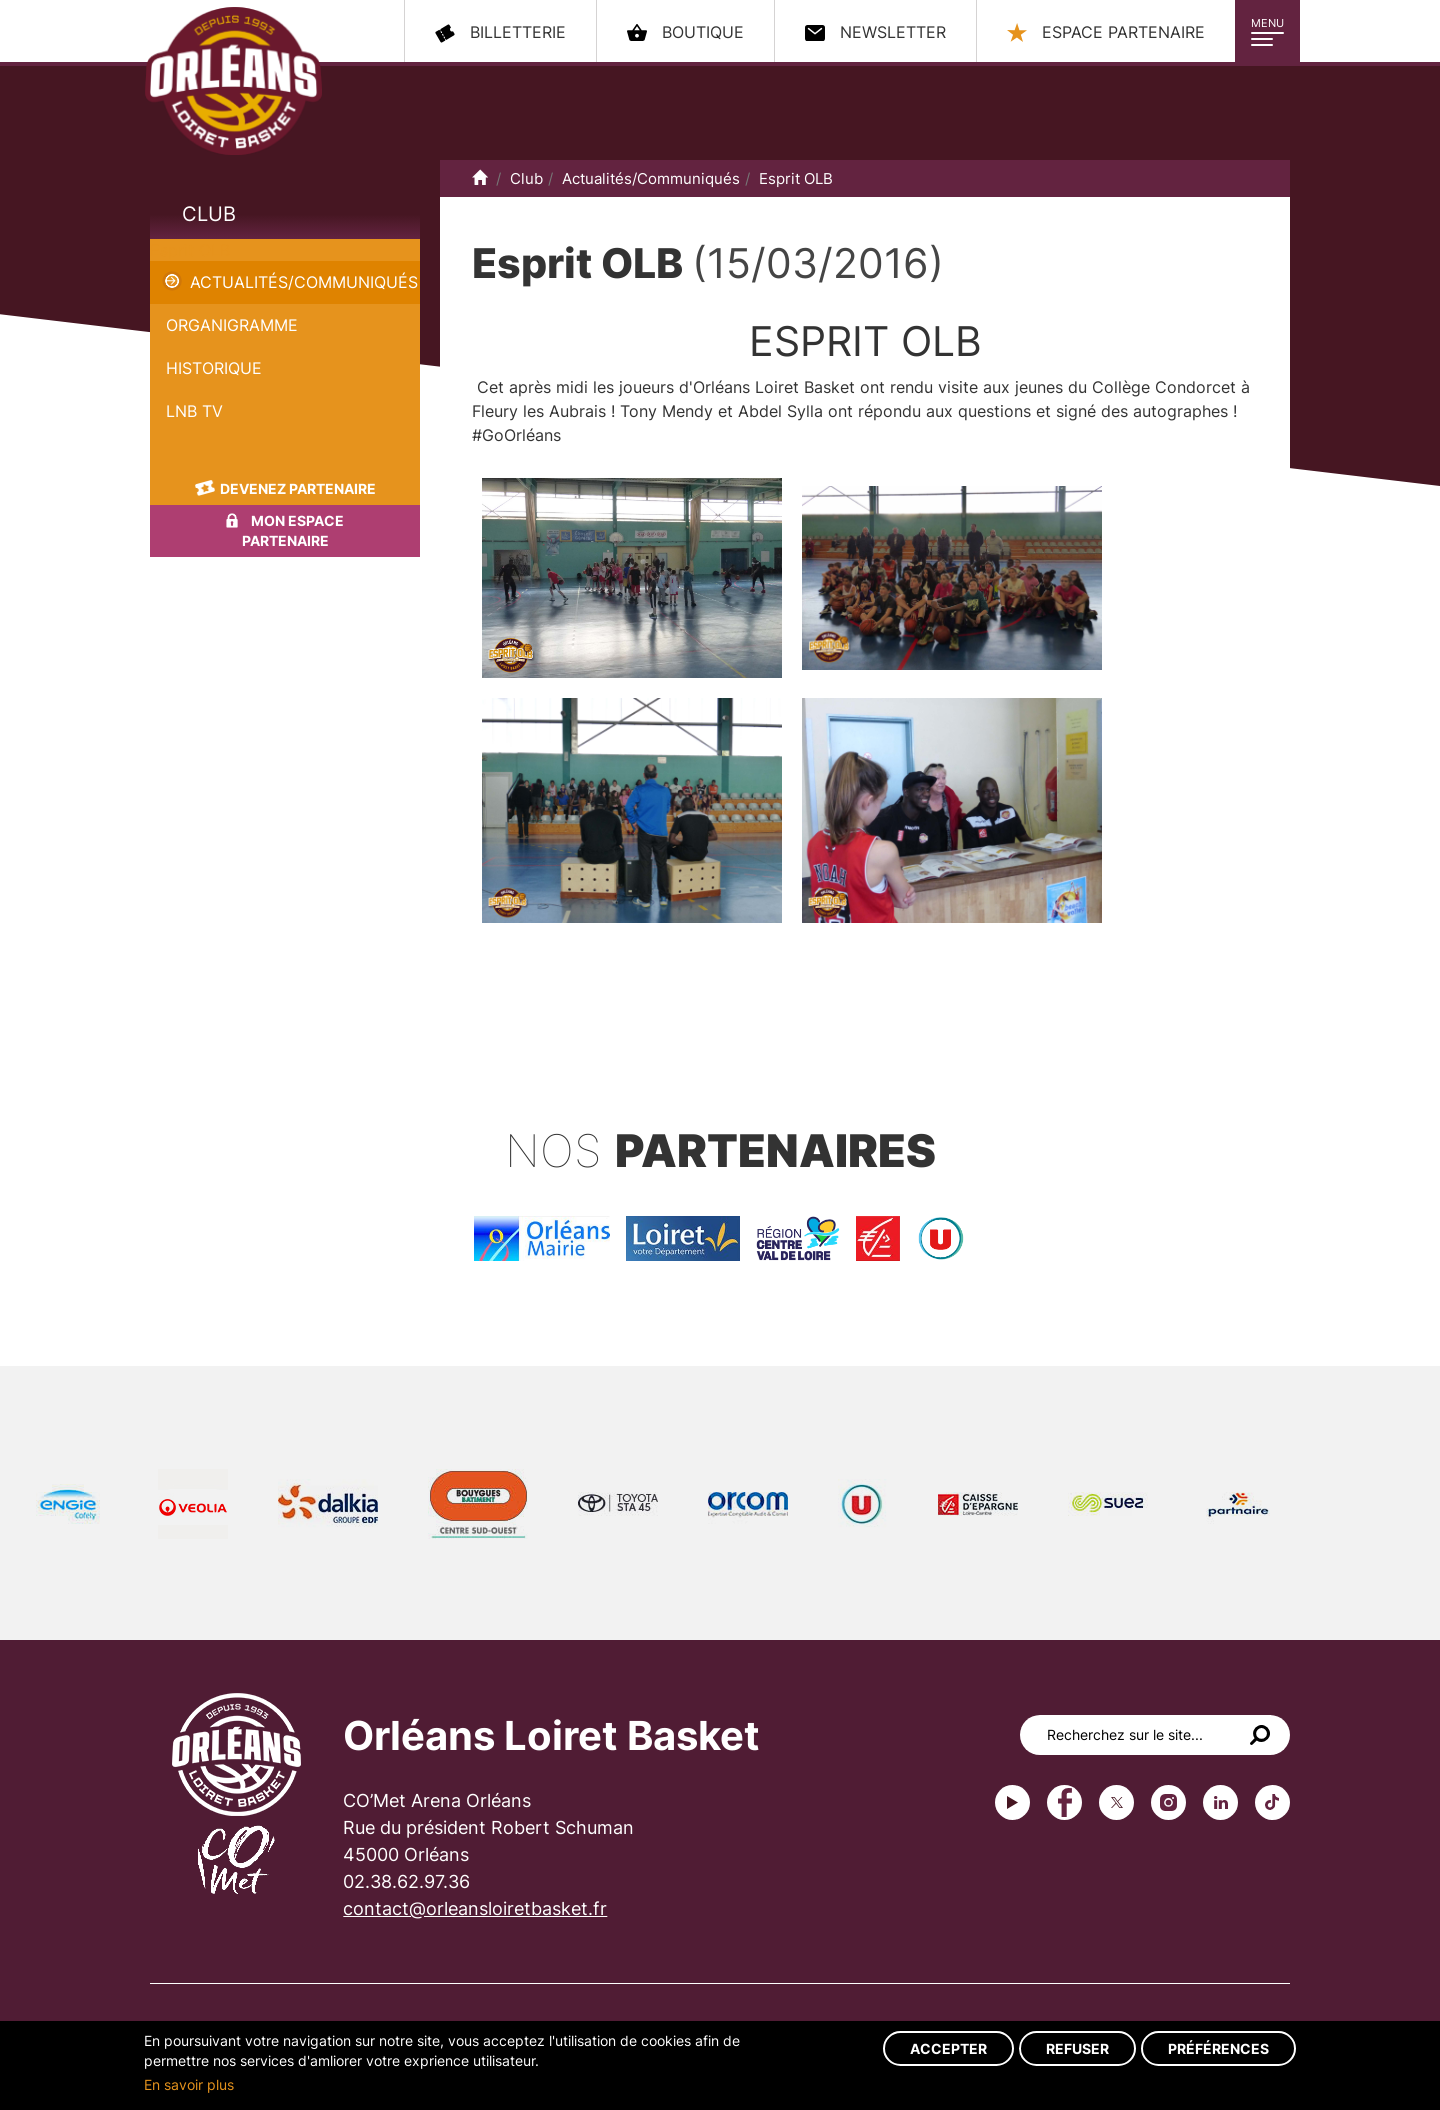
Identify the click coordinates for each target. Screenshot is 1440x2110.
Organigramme (232, 325)
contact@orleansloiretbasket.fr (475, 1908)
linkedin (1220, 1802)
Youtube (1012, 1802)
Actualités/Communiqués (304, 282)
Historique (214, 368)
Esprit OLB (190, 250)
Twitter (1116, 1802)
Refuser (1077, 2048)
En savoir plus (189, 2084)
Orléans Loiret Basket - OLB (233, 81)
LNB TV (194, 411)
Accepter (948, 2048)
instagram (1168, 1802)
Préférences (1218, 2048)
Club (209, 214)
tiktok (1272, 1802)
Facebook (1064, 1802)
